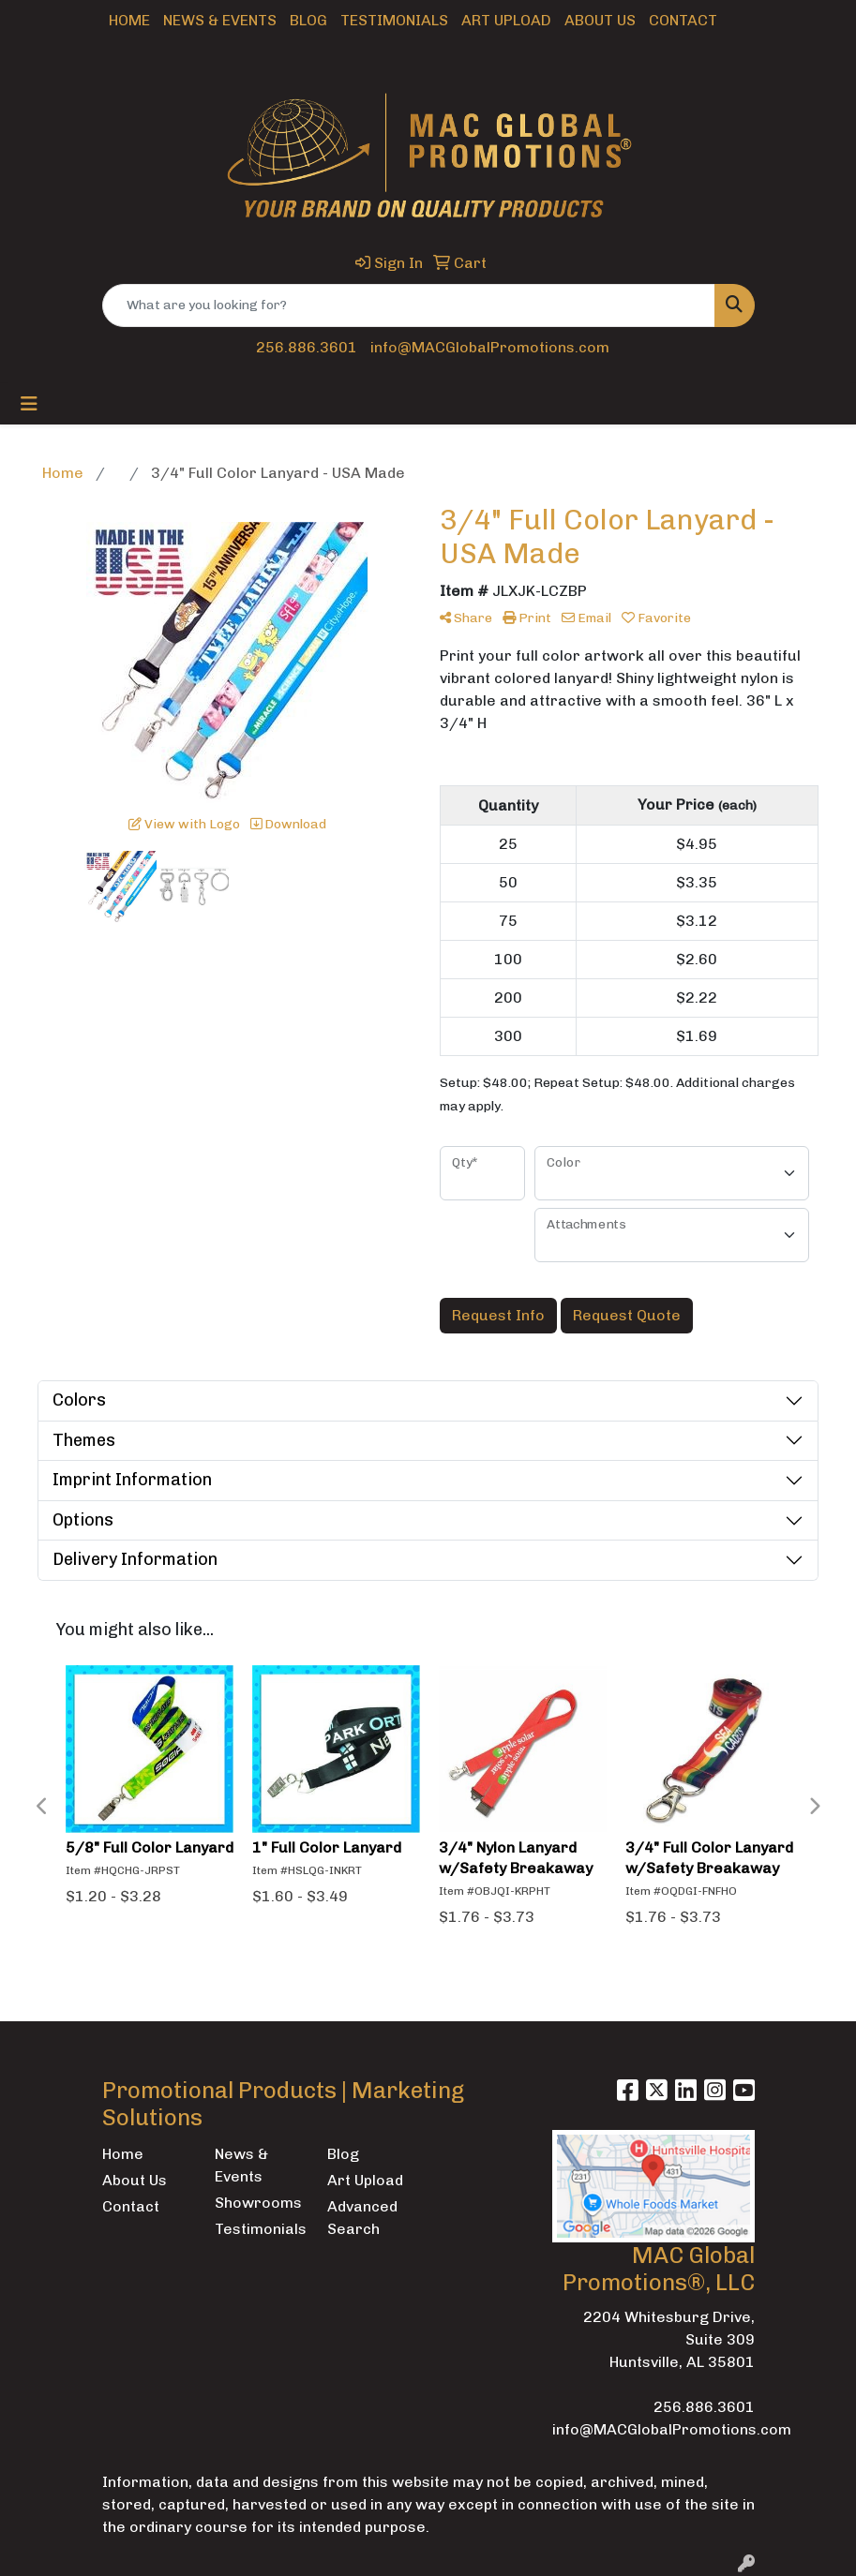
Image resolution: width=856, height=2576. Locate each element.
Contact (683, 20)
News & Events (220, 20)
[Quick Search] (408, 305)
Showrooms (258, 2202)
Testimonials (394, 20)
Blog (308, 20)
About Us (600, 20)
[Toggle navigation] (29, 404)
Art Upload (506, 20)
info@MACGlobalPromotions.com (489, 347)
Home (129, 20)
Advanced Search (362, 2217)
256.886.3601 (306, 347)
